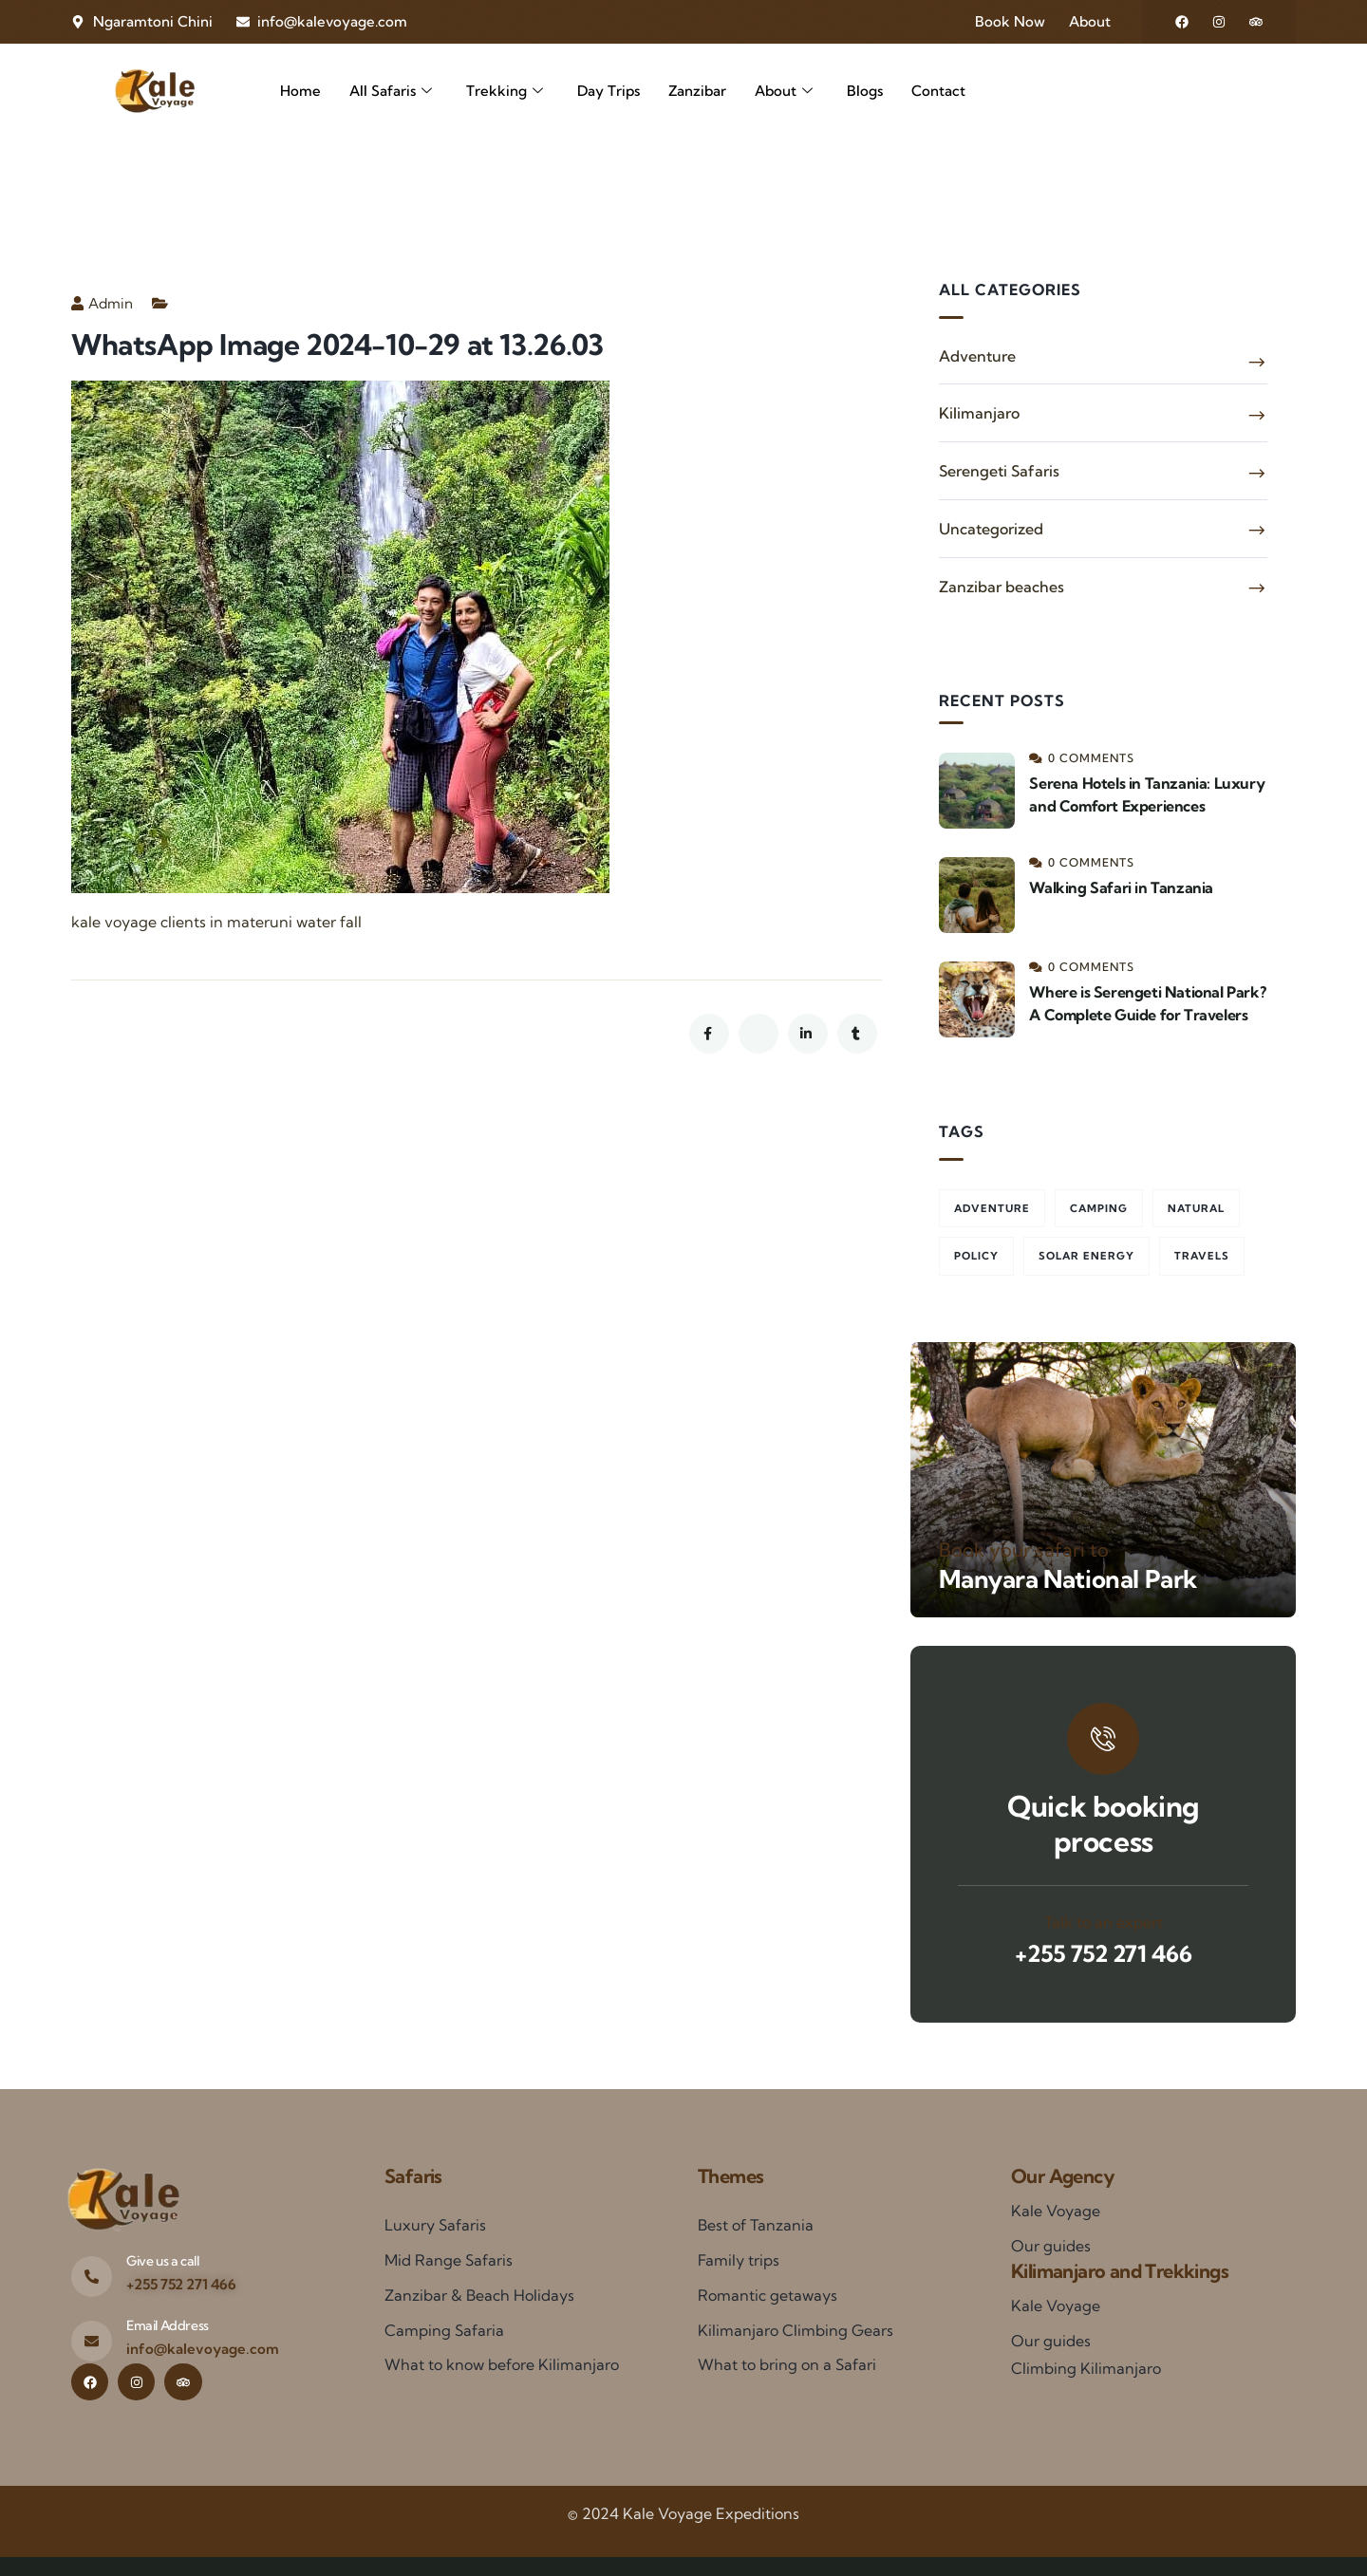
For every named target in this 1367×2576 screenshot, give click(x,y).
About (784, 91)
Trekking (504, 91)
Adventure (977, 355)
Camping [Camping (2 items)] (1099, 1208)
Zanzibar (697, 91)
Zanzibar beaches (1001, 586)
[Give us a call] (91, 2276)
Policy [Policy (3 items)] (976, 1255)
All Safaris (390, 91)
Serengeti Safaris (999, 470)
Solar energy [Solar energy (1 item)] (1086, 1255)
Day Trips (608, 91)
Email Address (167, 2325)
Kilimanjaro (979, 412)
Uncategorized (991, 528)
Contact (938, 91)
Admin (102, 303)
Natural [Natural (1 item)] (1196, 1208)
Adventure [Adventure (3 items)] (992, 1208)
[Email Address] (91, 2341)
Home (300, 91)
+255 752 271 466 (1103, 1953)
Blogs (865, 91)
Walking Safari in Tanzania (1121, 887)
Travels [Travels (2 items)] (1201, 1255)
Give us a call (162, 2260)
